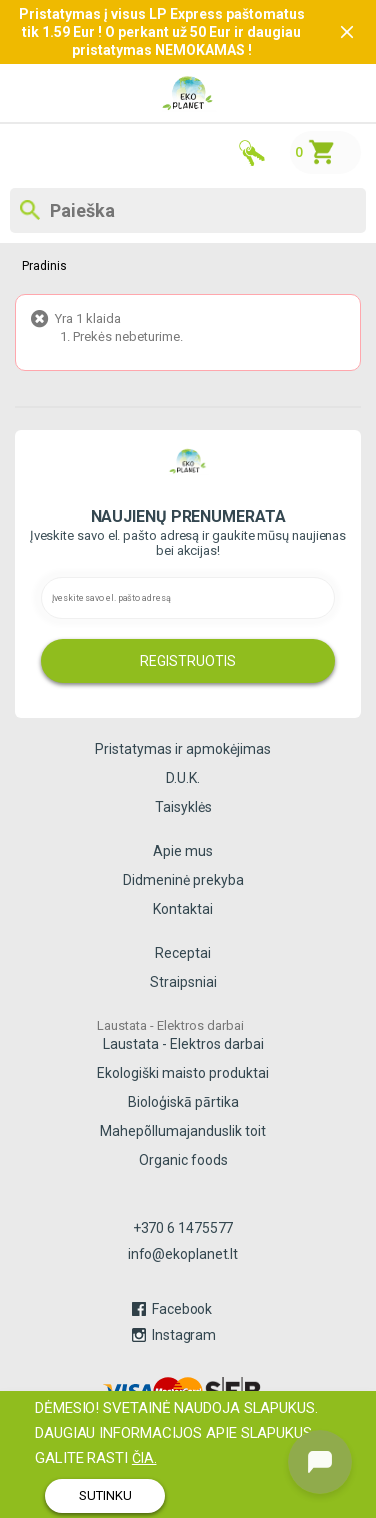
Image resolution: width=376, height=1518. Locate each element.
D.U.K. (183, 778)
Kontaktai (183, 909)
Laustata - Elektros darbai (183, 1044)
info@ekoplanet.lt (183, 1254)
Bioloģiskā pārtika (183, 1102)
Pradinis (44, 266)
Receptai (183, 953)
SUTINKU (105, 1495)
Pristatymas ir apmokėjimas (183, 749)
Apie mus (183, 851)
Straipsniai (183, 982)
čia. (144, 1458)
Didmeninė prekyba (183, 880)
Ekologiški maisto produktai (183, 1073)
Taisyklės (183, 807)
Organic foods (183, 1160)
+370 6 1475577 (183, 1228)
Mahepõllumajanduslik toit (183, 1131)
